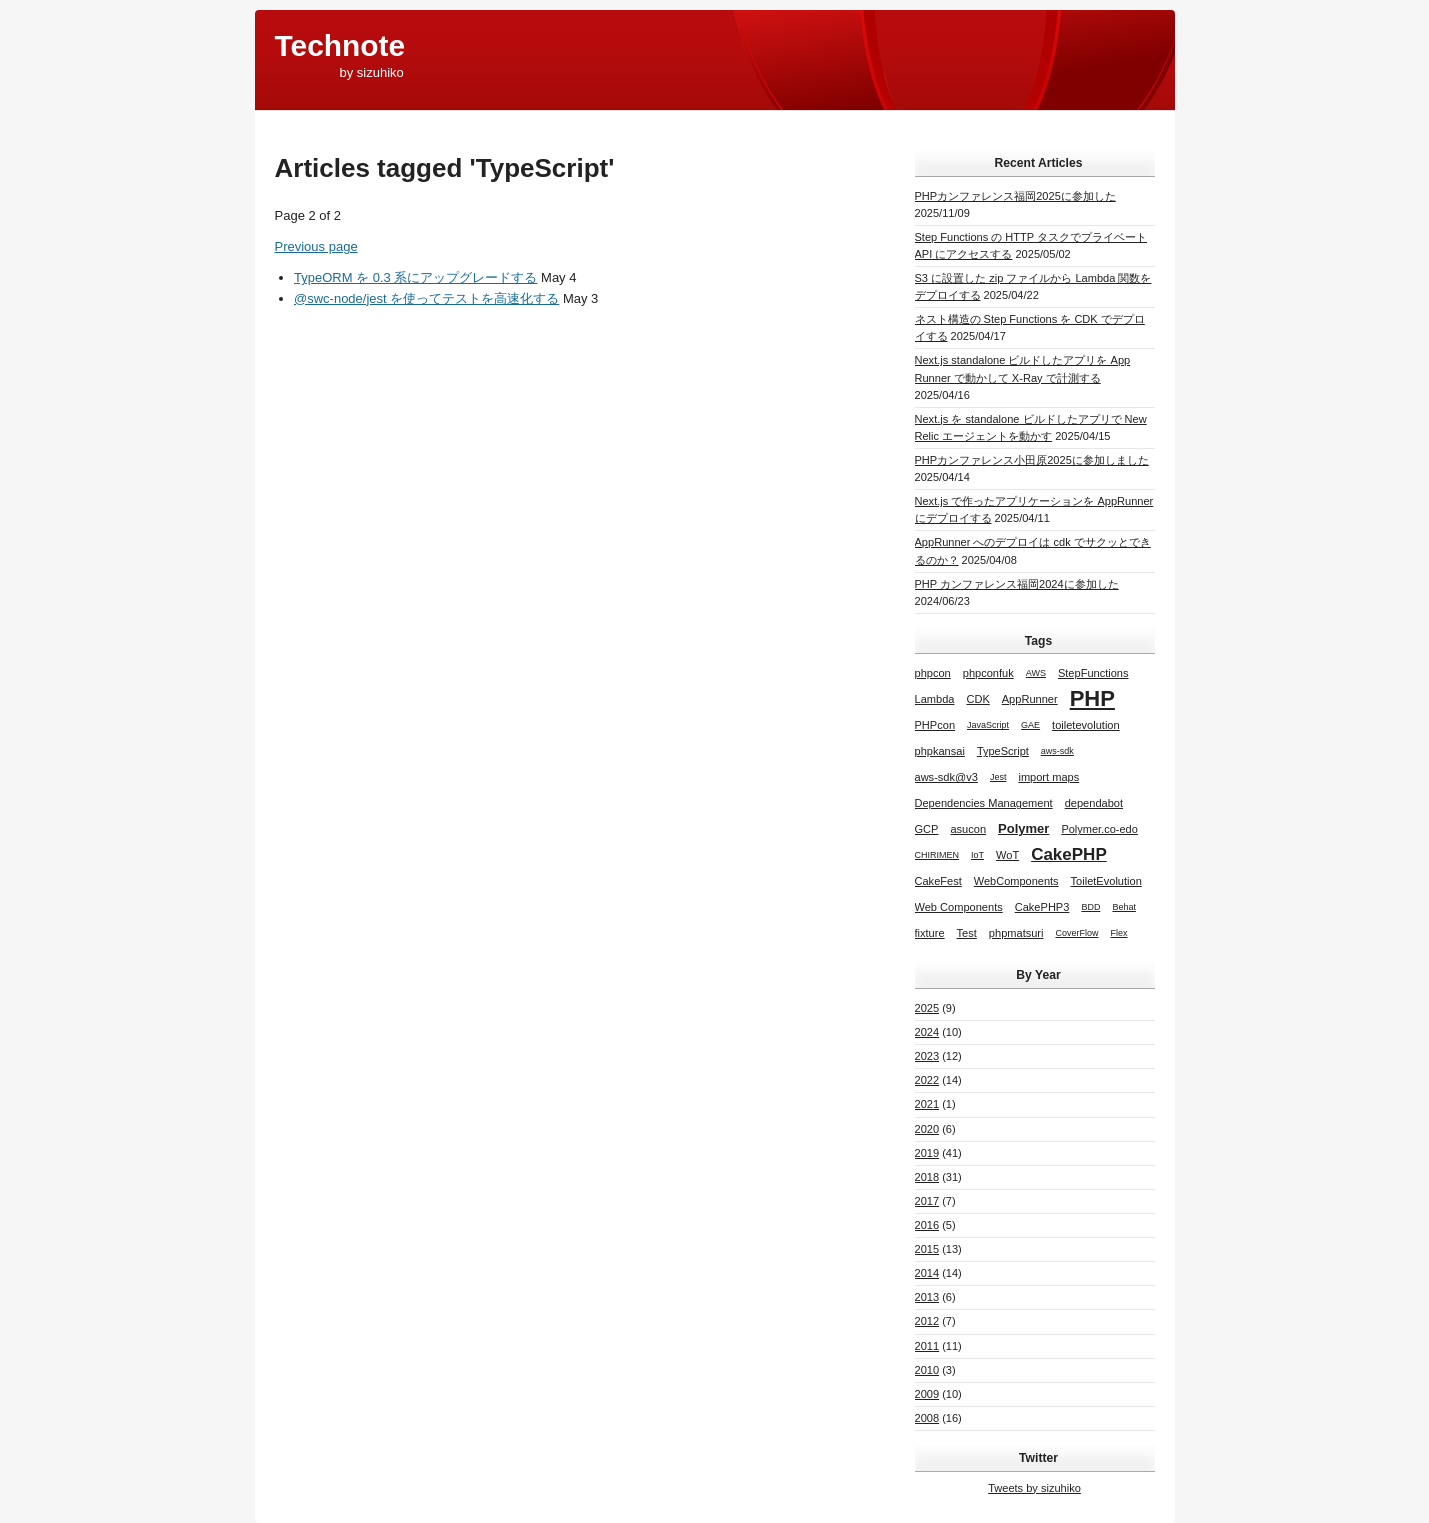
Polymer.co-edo (1099, 829)
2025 (927, 1008)
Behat (1124, 907)
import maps (1048, 777)
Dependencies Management (984, 803)
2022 (927, 1080)
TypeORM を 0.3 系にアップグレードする (415, 277)
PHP (1092, 698)
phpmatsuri (1016, 933)
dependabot (1094, 803)
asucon (968, 829)
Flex (1119, 933)
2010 (927, 1370)
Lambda (935, 699)
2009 (927, 1394)
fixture (930, 933)
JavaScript (988, 725)
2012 (927, 1321)
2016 (927, 1225)
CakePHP (1069, 854)
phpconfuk (988, 673)
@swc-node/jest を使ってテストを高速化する (426, 298)
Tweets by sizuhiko (1034, 1488)
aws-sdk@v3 (946, 777)
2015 (927, 1249)
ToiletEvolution (1106, 881)
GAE (1030, 725)
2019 (927, 1153)
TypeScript (1003, 751)
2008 (927, 1418)
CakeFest (938, 881)
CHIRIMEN (937, 855)
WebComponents (1016, 881)
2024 (927, 1032)
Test (967, 933)
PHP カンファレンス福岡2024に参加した (1017, 584)
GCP (927, 829)
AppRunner (1030, 699)
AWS (1036, 673)
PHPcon (935, 725)
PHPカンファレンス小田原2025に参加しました (1032, 460)
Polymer (1023, 828)
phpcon (933, 673)
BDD (1090, 907)
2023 (927, 1056)
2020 (927, 1129)
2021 (927, 1104)
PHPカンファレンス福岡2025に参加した (1015, 196)
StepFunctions (1093, 673)
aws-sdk (1057, 751)
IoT (977, 855)
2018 (927, 1177)
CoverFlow (1077, 933)
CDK (977, 699)
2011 (927, 1346)
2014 (927, 1273)
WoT (1007, 855)
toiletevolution (1086, 725)
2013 (927, 1297)
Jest (998, 777)
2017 (927, 1201)
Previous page (316, 246)
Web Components (959, 907)
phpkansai (940, 751)
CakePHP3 (1042, 907)
